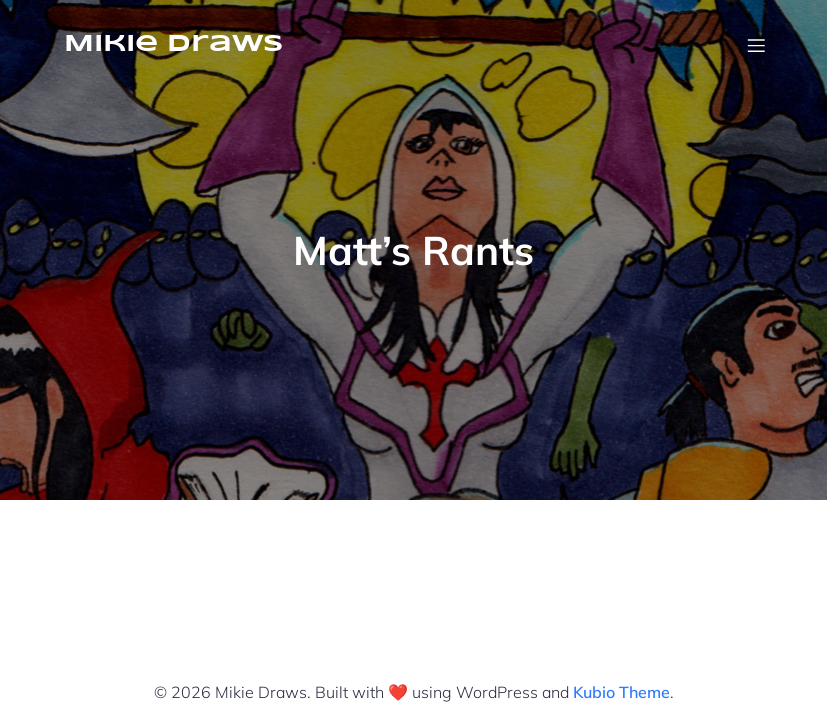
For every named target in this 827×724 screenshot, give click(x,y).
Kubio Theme (621, 692)
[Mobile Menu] (757, 45)
